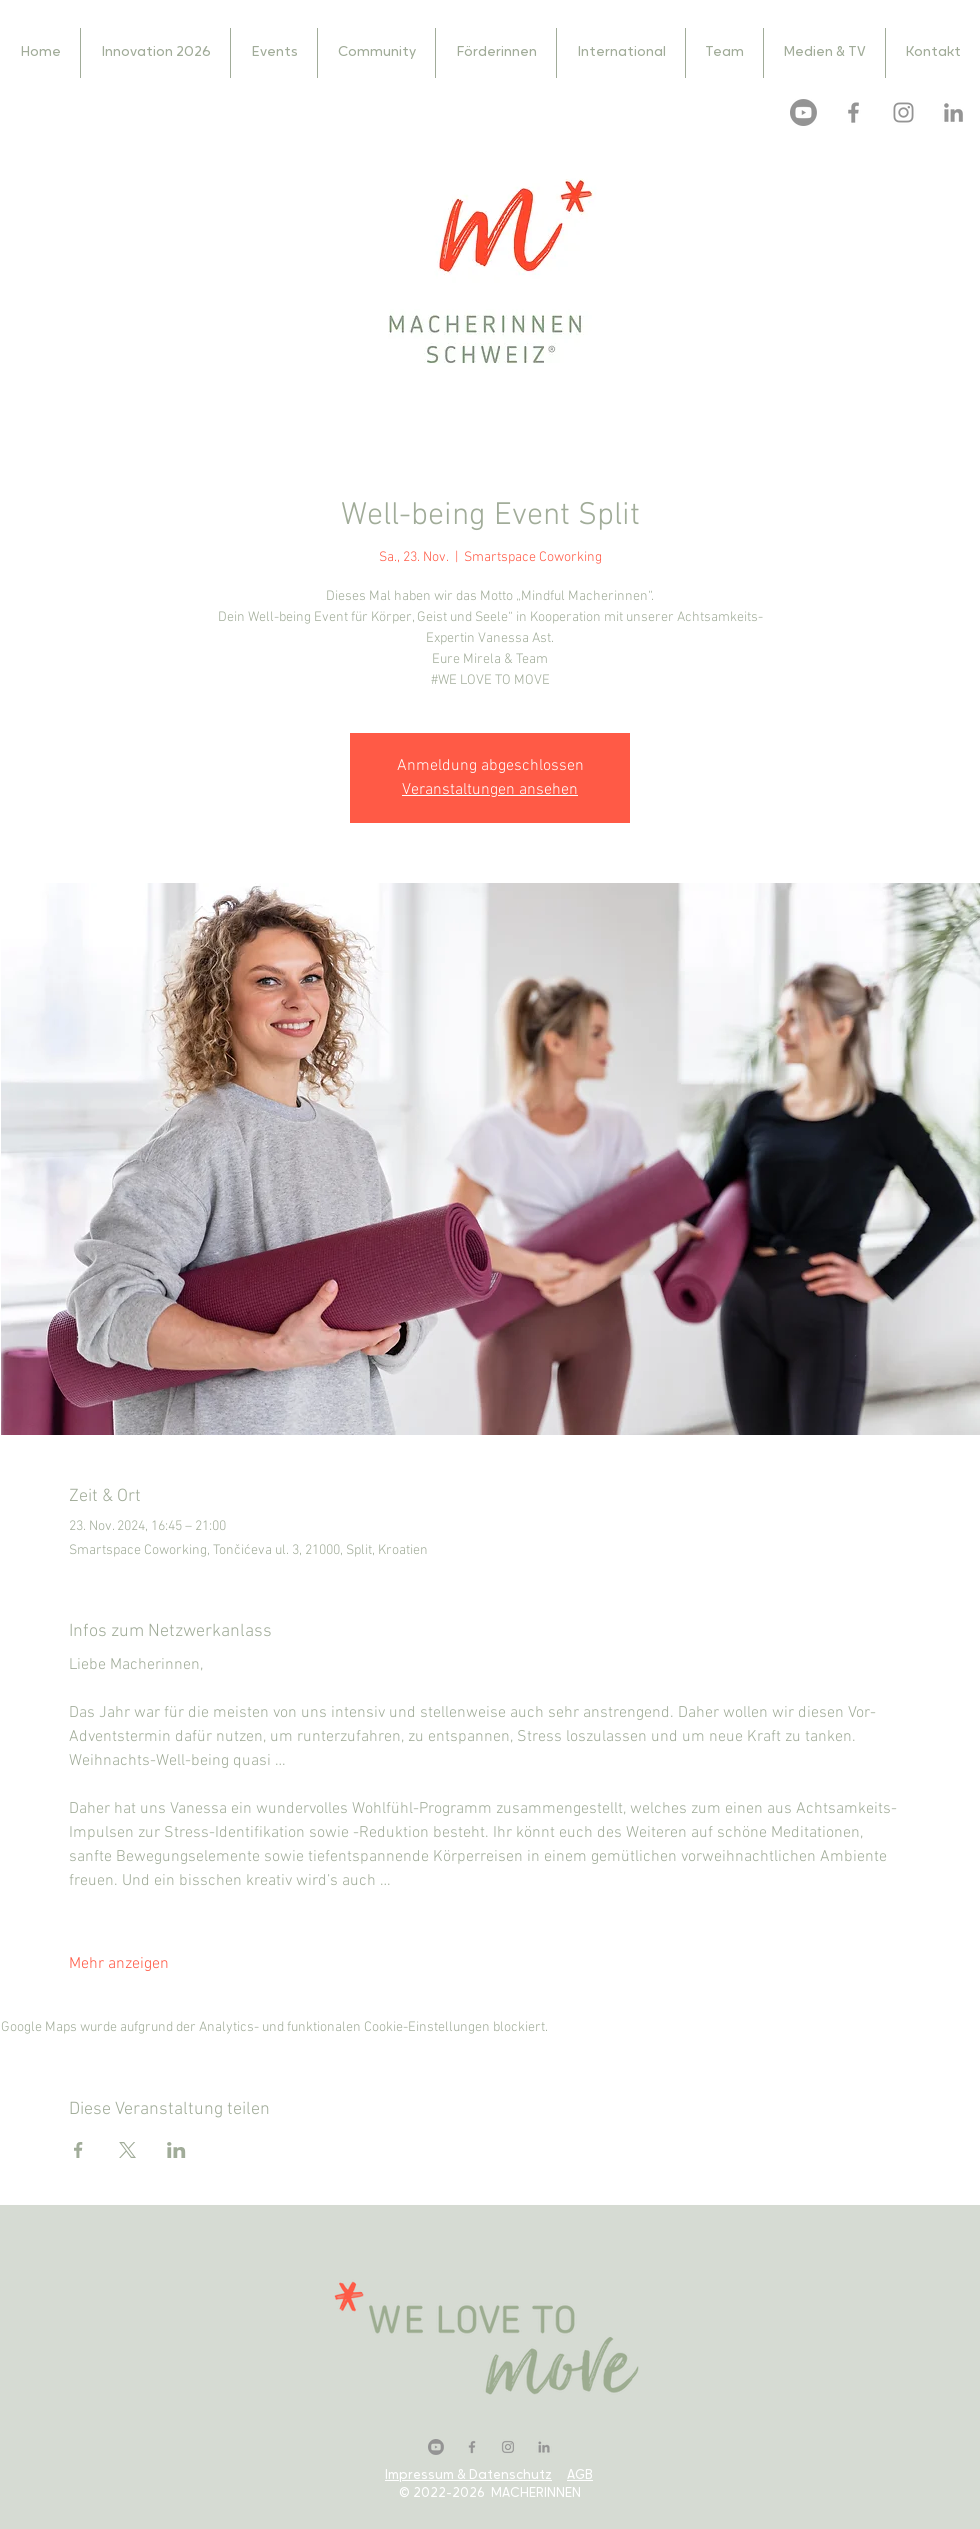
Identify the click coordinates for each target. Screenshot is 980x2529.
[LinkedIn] (953, 112)
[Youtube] (803, 112)
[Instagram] (903, 112)
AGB (580, 2475)
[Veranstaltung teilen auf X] (127, 2150)
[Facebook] (853, 112)
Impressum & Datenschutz (468, 2475)
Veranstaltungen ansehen (490, 790)
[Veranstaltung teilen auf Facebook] (78, 2150)
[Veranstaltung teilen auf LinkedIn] (176, 2150)
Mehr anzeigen (119, 1964)
